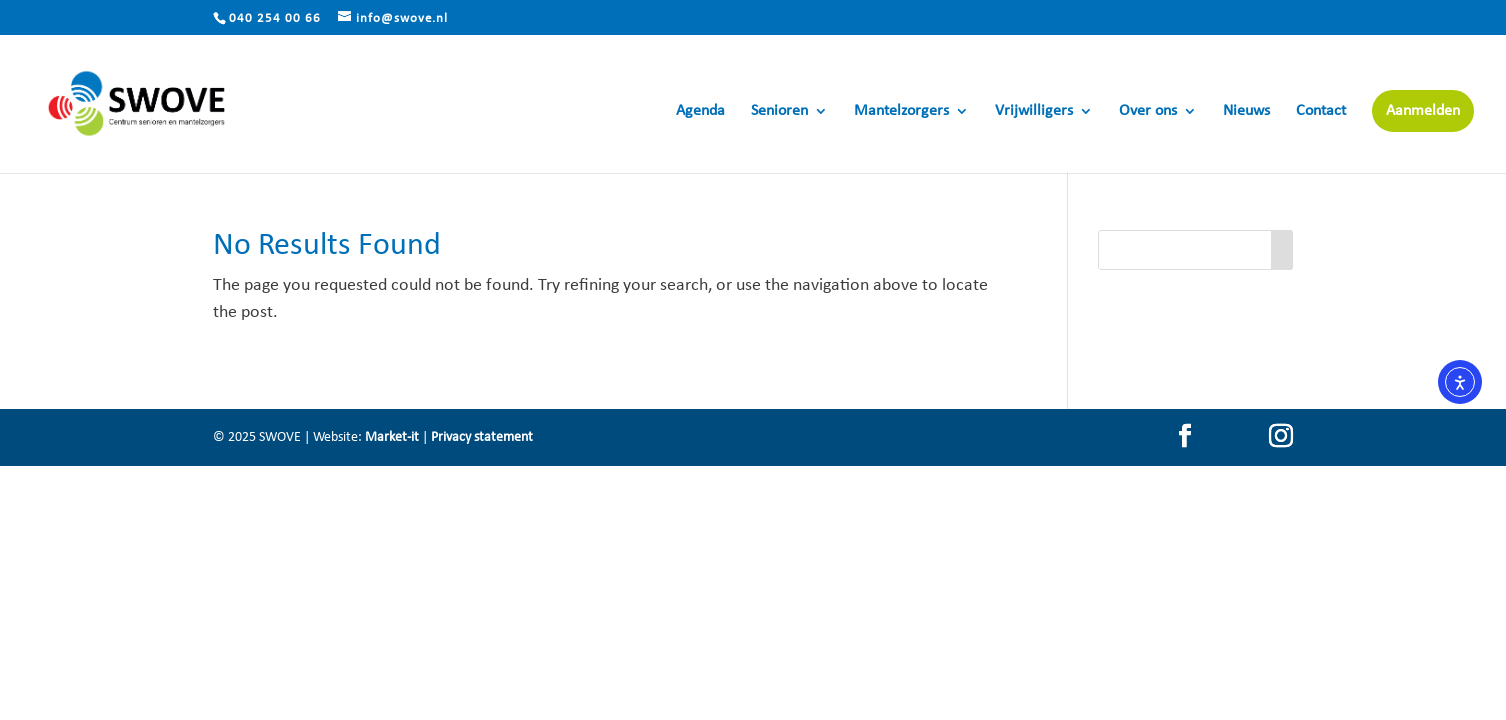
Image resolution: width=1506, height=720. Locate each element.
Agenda (700, 111)
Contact (1321, 111)
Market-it (392, 437)
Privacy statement (482, 437)
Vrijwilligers (1034, 111)
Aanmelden (1423, 111)
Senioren (779, 111)
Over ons (1148, 111)
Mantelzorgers (901, 111)
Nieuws (1246, 111)
